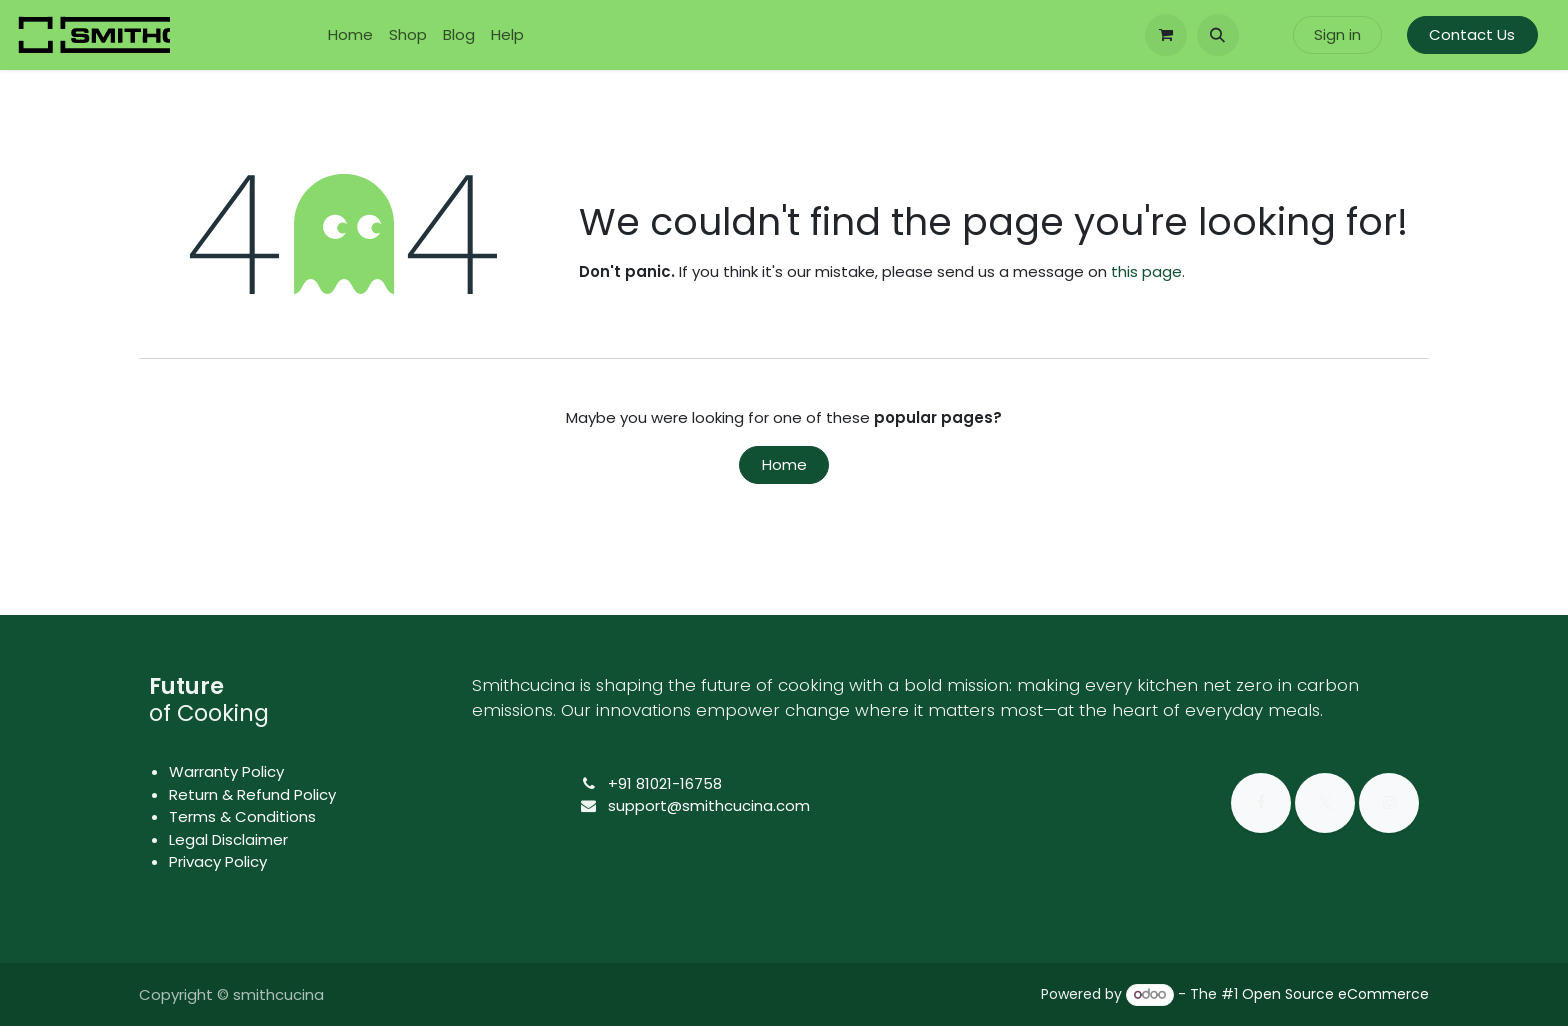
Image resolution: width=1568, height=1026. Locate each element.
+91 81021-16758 (665, 783)
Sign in (1337, 34)
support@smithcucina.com (709, 805)
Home (784, 464)
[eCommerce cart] (1166, 35)
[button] (1218, 35)
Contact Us (1472, 34)
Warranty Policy (226, 771)
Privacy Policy (218, 861)
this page (1146, 271)
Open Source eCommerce (1335, 994)
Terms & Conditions (242, 816)
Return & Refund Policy (252, 794)
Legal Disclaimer (228, 839)
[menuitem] (350, 35)
